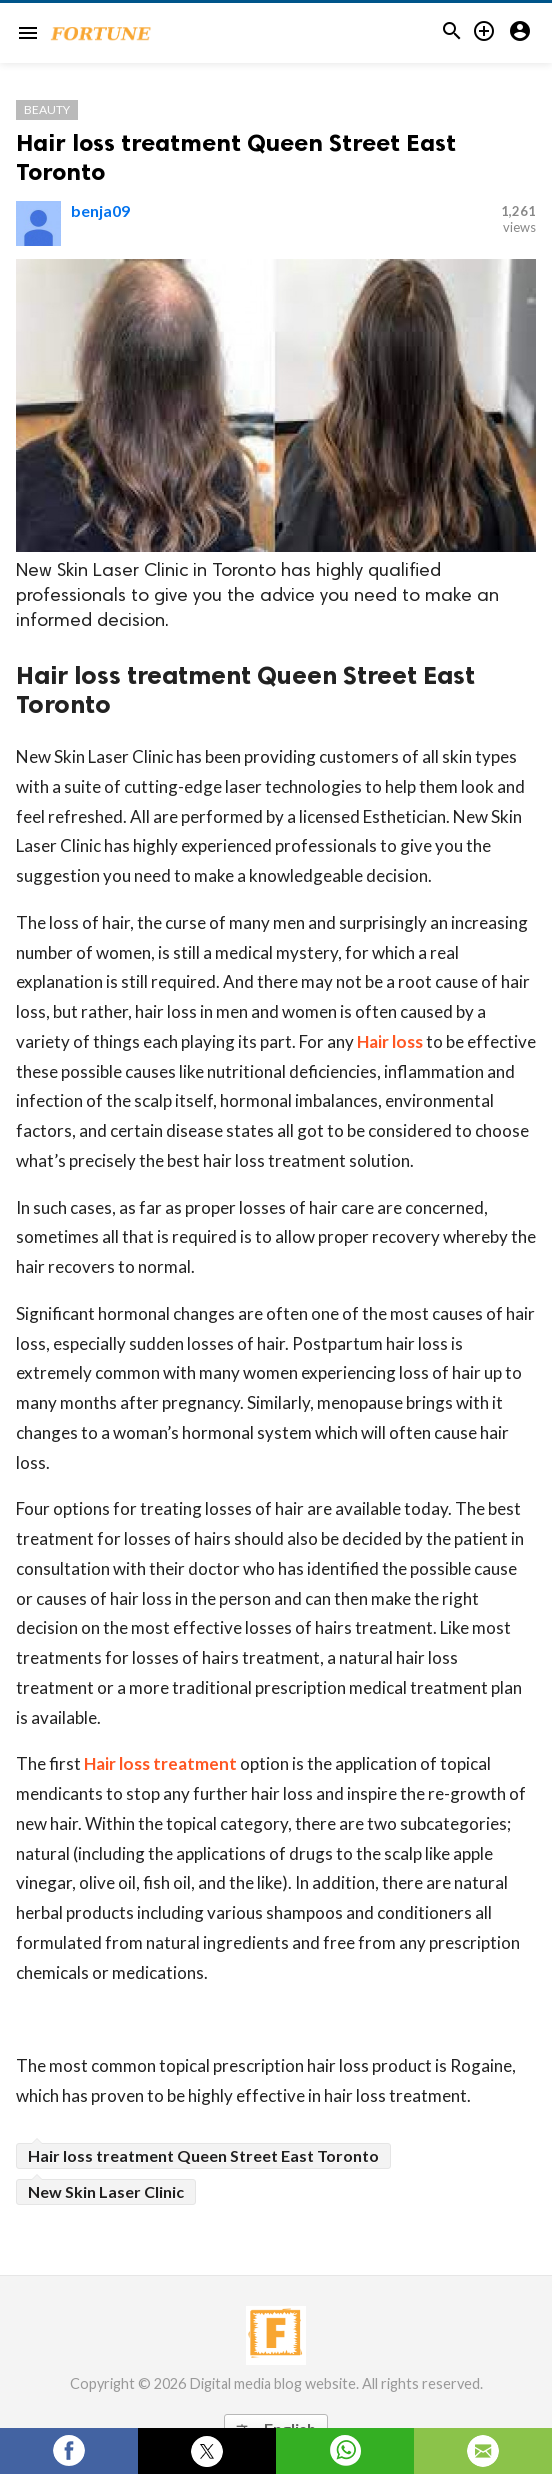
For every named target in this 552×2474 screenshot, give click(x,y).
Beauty (47, 109)
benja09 (100, 210)
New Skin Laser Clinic (106, 2191)
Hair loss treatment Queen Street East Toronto (203, 2155)
